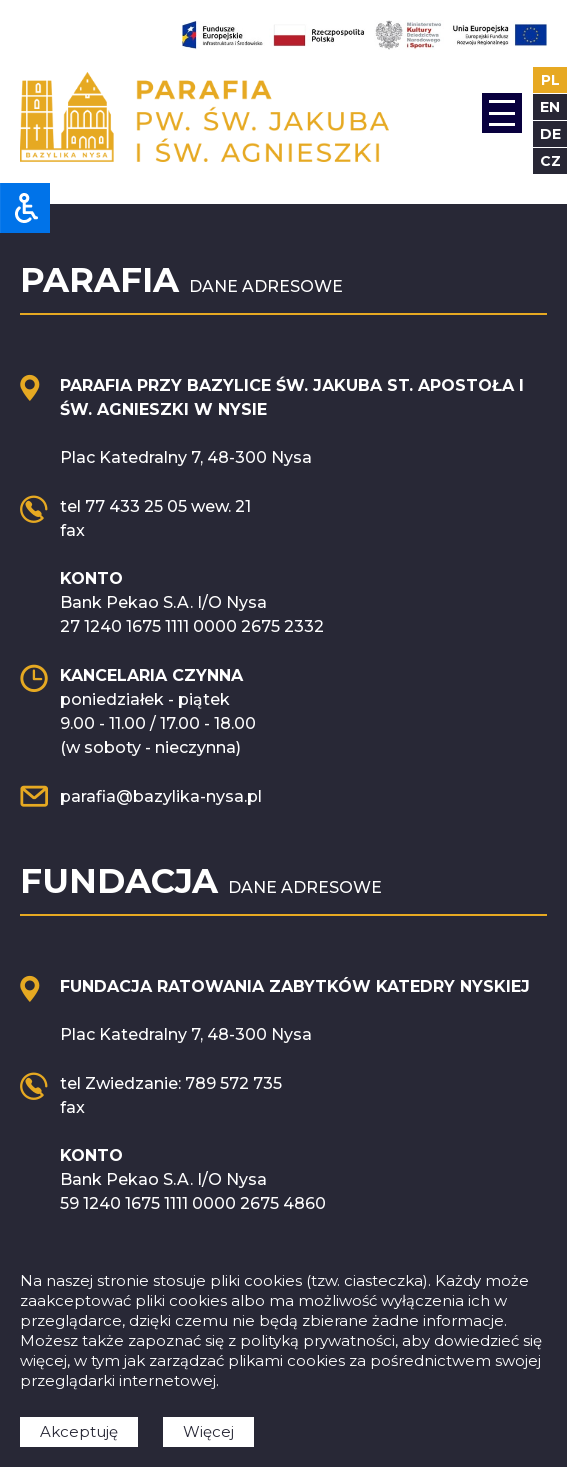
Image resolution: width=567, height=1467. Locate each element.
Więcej (208, 1431)
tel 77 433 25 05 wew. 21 (155, 506)
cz (550, 161)
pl (550, 80)
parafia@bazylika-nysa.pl (161, 796)
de (550, 134)
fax (72, 530)
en (550, 107)
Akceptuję (79, 1431)
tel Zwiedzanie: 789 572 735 (171, 1083)
